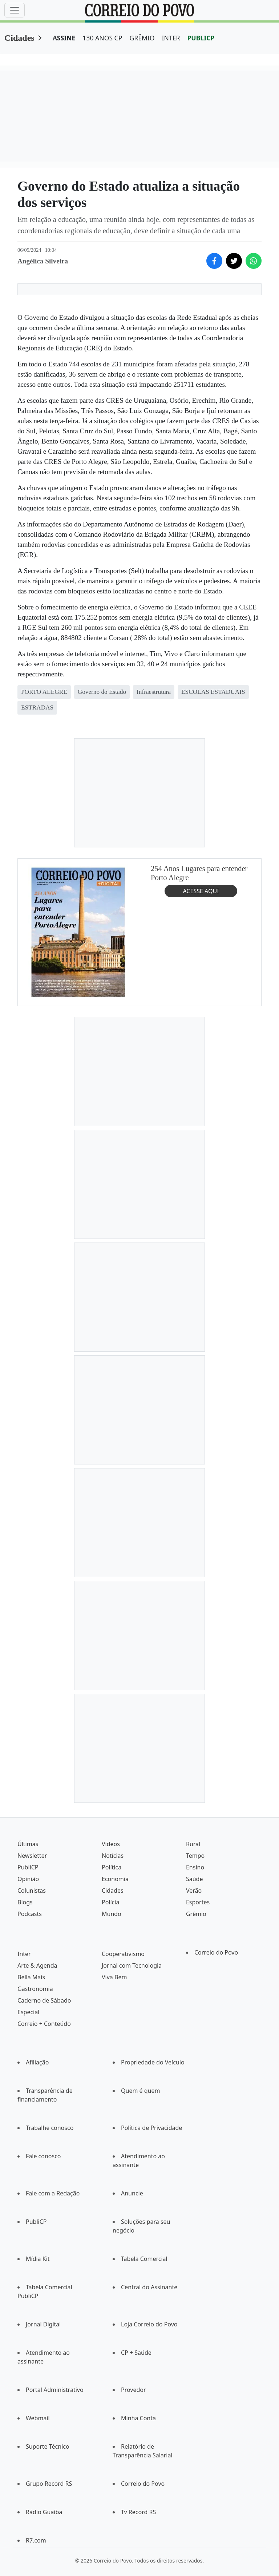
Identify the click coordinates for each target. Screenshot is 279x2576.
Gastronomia (35, 1989)
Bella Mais (31, 1977)
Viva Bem (114, 1977)
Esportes (198, 1902)
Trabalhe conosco (49, 2128)
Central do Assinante (149, 2287)
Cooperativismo (123, 1954)
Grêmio (196, 1914)
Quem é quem (140, 2091)
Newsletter (32, 1856)
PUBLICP (200, 37)
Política (111, 1867)
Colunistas (31, 1891)
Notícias (113, 1856)
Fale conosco (43, 2156)
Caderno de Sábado (44, 2000)
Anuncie (132, 2193)
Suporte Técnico (47, 2446)
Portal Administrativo (55, 2390)
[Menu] (14, 10)
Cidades (19, 38)
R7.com (36, 2540)
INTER (171, 37)
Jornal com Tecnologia (132, 1965)
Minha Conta (138, 2418)
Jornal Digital (43, 2324)
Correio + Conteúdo (44, 2024)
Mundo (111, 1914)
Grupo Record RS (49, 2484)
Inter (24, 1954)
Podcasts (29, 1914)
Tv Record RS (138, 2512)
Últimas (27, 1844)
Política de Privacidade (151, 2128)
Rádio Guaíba (44, 2512)
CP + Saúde (136, 2353)
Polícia (110, 1902)
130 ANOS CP (102, 37)
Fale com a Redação (53, 2193)
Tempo (195, 1856)
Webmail (38, 2418)
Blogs (25, 1902)
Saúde (194, 1879)
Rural (193, 1844)
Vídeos (111, 1844)
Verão (194, 1891)
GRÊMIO (141, 37)
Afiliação (37, 2062)
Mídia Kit (38, 2259)
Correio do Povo (216, 1952)
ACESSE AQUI (201, 891)
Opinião (28, 1879)
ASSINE (64, 37)
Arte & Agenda (37, 1965)
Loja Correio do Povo (149, 2324)
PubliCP (27, 1867)
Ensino (195, 1867)
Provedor (133, 2390)
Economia (115, 1879)
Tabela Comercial (144, 2259)
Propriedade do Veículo (153, 2062)
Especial (28, 2012)
